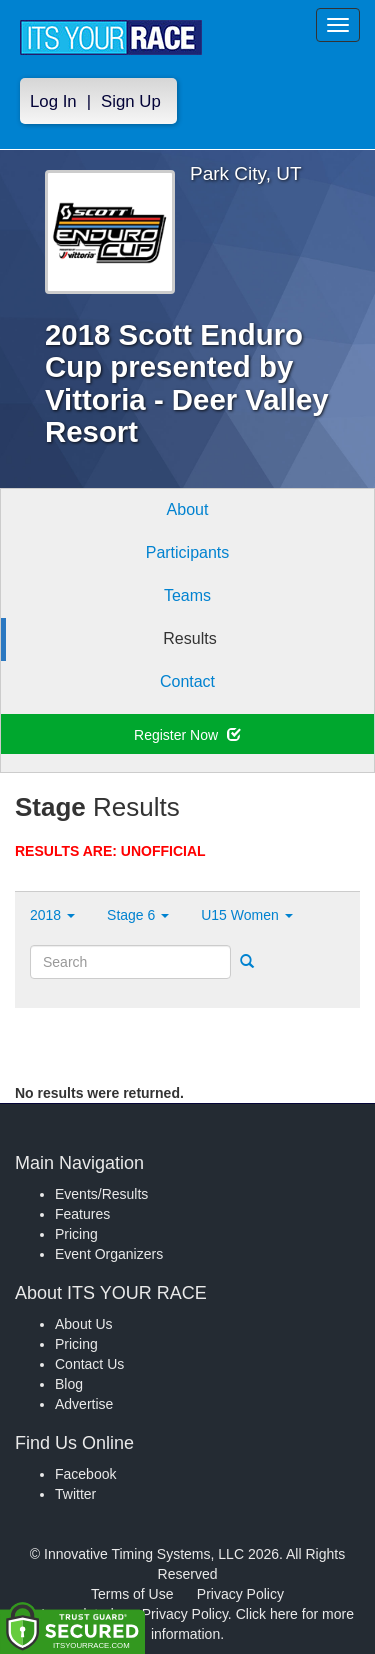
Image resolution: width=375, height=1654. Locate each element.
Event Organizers (109, 1254)
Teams (187, 595)
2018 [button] (52, 915)
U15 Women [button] (246, 915)
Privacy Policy (240, 1594)
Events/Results (101, 1194)
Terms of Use (132, 1594)
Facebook (85, 1474)
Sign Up (131, 101)
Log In (53, 101)
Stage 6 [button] (138, 915)
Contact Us (89, 1364)
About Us (84, 1324)
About (188, 509)
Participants (188, 552)
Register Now (187, 735)
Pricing (76, 1234)
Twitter (75, 1494)
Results (189, 638)
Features (82, 1214)
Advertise (84, 1404)
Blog (69, 1384)
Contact (187, 681)
